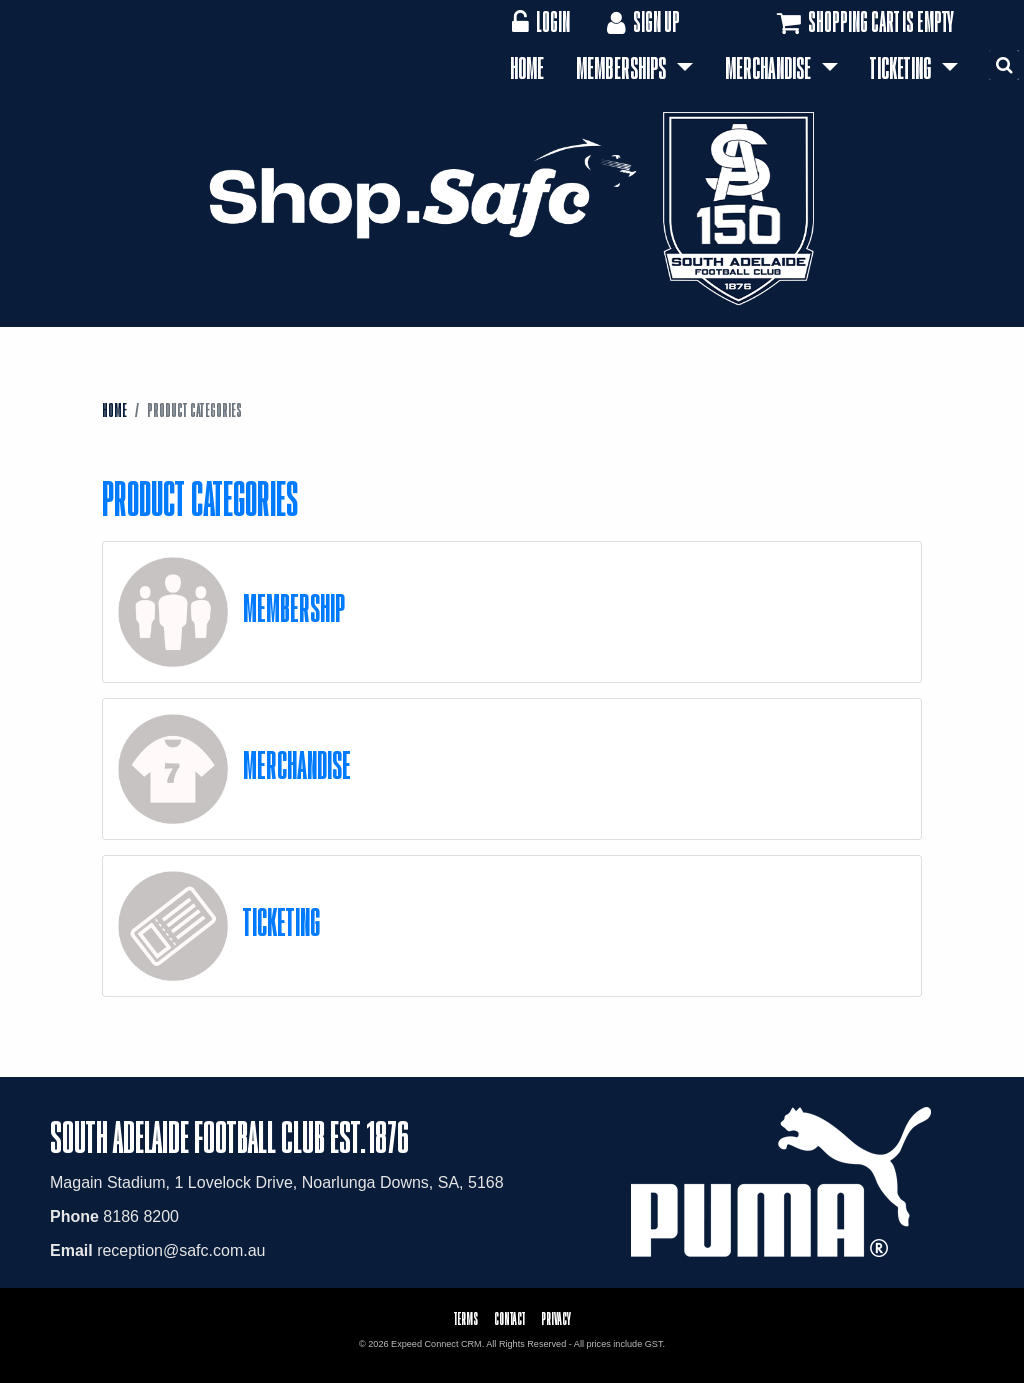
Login (540, 21)
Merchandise (770, 68)
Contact (509, 1318)
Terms (466, 1318)
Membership (294, 607)
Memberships (623, 68)
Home (527, 68)
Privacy (556, 1318)
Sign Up (641, 21)
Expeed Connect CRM (436, 1344)
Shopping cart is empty (863, 23)
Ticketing (902, 68)
